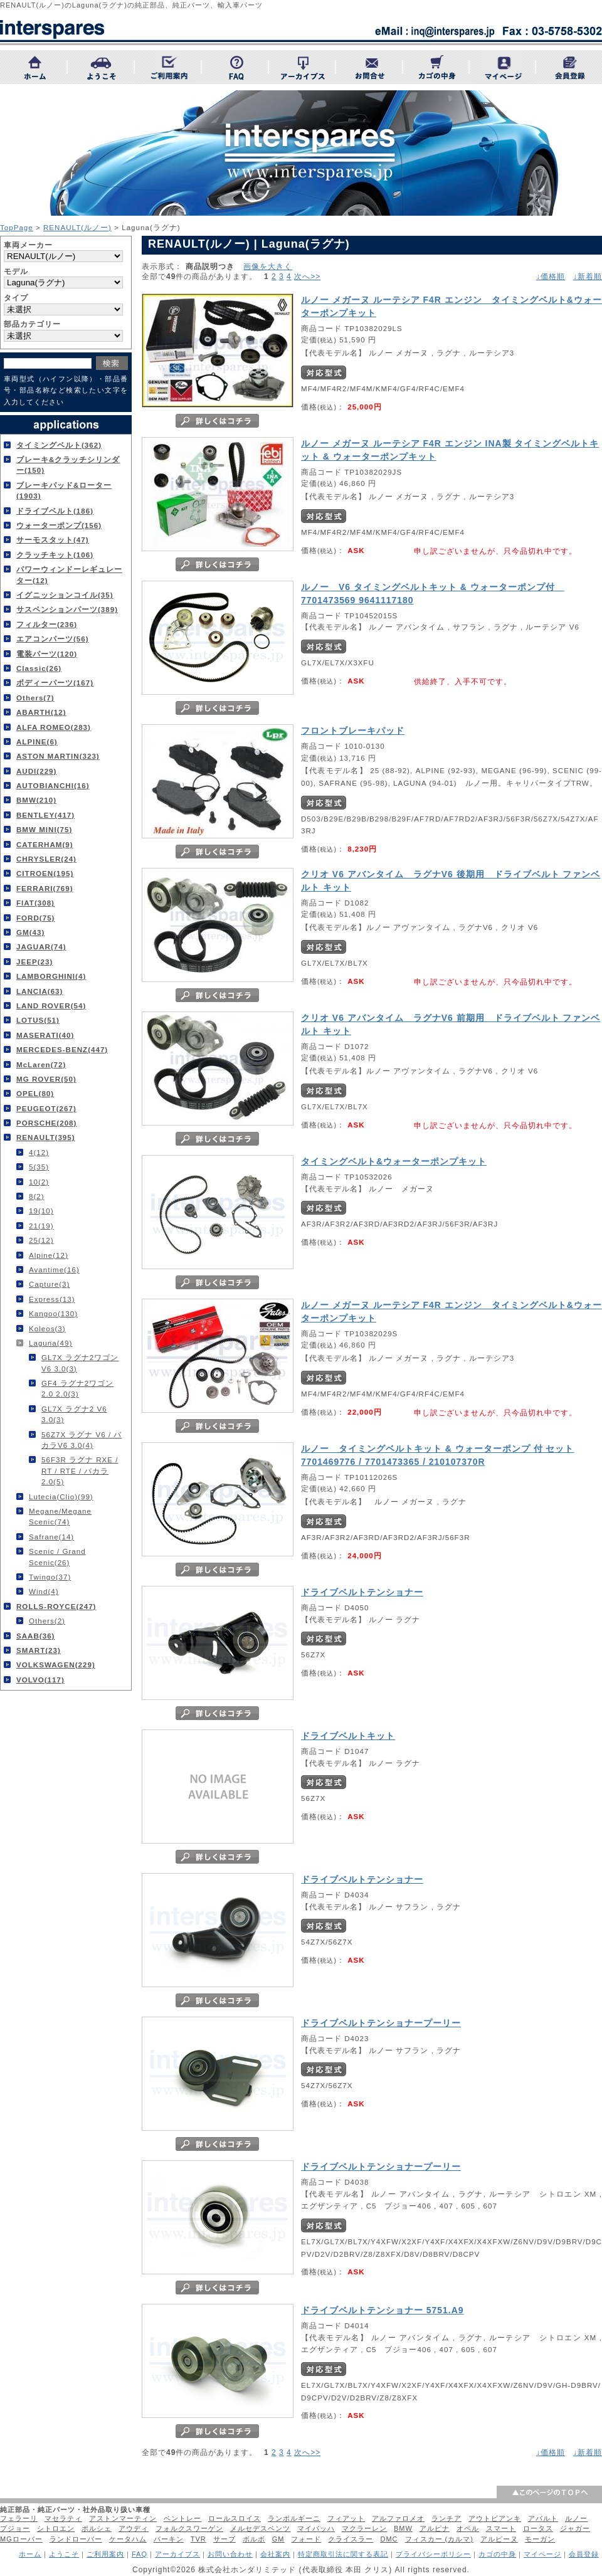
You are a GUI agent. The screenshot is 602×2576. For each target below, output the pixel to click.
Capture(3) (49, 1284)
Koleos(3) (47, 1328)
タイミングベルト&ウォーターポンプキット (394, 1161)
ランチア (446, 2518)
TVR (198, 2539)
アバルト (543, 2518)
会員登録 (584, 2554)
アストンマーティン (123, 2518)
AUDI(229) (36, 771)
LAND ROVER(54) (51, 1005)
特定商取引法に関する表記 (343, 2554)
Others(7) (35, 698)
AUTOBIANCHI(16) (53, 785)
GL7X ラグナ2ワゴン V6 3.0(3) (80, 1362)
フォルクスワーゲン (189, 2528)
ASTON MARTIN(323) (58, 756)
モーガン (540, 2539)
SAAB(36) (35, 1636)
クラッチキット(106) (54, 555)
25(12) (41, 1240)
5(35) (39, 1167)
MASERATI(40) (45, 1035)
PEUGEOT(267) (46, 1108)
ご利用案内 (105, 2554)
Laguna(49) (50, 1343)
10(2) (39, 1182)
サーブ (224, 2539)
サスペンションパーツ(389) (67, 609)
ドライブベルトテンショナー (362, 1592)
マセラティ (63, 2518)
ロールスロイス (234, 2518)
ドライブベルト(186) (54, 511)
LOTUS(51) (38, 1020)
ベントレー (182, 2518)
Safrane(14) (51, 1537)
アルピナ (435, 2528)
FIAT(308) (35, 903)
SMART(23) (38, 1650)
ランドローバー (76, 2539)
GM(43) (30, 932)
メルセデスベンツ (260, 2528)
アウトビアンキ (494, 2518)
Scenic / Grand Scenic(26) (57, 1556)
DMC (389, 2539)
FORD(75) (35, 918)
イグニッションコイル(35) (65, 595)
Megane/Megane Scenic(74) (60, 1516)
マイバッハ (316, 2528)
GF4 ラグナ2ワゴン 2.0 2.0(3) (77, 1388)
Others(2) (47, 1621)
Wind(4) (44, 1591)
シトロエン (56, 2528)
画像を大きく (267, 266)
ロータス (538, 2528)
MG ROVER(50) (46, 1079)
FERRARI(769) (44, 888)
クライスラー (350, 2539)
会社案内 (275, 2554)
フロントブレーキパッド (352, 731)
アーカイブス (177, 2554)
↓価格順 (550, 276)
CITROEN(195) (44, 873)
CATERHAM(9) (44, 844)
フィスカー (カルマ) (439, 2539)
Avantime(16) (54, 1269)
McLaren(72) (41, 1064)
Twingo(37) (50, 1577)
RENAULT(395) (45, 1137)
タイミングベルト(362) (59, 445)
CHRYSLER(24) (46, 859)
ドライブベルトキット (348, 1736)
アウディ (134, 2528)
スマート (501, 2528)
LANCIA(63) (39, 991)
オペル (468, 2528)
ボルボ (254, 2539)
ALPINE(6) (37, 741)
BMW (403, 2528)
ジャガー (575, 2528)
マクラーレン (364, 2528)
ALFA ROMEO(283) (53, 727)
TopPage (16, 227)
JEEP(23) (34, 962)
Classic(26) (38, 668)
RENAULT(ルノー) (77, 227)
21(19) (41, 1226)
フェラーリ (19, 2518)
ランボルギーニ (294, 2518)
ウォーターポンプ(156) (59, 525)
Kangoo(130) (53, 1313)
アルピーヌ (499, 2539)
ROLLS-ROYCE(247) (56, 1606)
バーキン (169, 2539)
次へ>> (307, 276)
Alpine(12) (48, 1255)
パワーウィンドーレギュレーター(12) (69, 574)
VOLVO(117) (40, 1680)
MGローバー (21, 2539)
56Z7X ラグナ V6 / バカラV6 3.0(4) (81, 1439)
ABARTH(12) (41, 712)
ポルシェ (97, 2528)
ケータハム (128, 2539)
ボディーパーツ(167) (54, 682)
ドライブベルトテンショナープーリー (381, 2023)
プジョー (15, 2528)
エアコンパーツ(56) (52, 639)
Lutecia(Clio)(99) (61, 1496)
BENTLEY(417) (45, 815)
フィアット (346, 2518)
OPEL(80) (35, 1093)
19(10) (41, 1210)
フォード (306, 2539)
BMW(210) (36, 800)
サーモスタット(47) (52, 540)
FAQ (139, 2554)
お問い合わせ (230, 2554)
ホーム (30, 2554)
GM (278, 2539)
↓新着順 (587, 276)
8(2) (37, 1196)
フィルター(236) (46, 624)
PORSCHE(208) (46, 1123)
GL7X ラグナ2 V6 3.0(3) (74, 1414)
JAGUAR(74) (41, 946)
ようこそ (64, 2554)
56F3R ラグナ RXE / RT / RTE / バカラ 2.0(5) (80, 1470)
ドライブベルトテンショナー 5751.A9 (382, 2310)
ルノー (576, 2518)
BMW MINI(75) (44, 829)
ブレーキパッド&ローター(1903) (64, 490)
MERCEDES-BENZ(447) (62, 1049)
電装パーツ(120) (46, 654)
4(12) (39, 1152)
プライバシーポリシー (433, 2554)
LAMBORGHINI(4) (51, 976)
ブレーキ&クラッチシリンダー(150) (68, 464)
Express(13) (52, 1299)
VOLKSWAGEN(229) (55, 1664)
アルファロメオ (398, 2518)
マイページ (542, 2554)
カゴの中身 (497, 2554)
